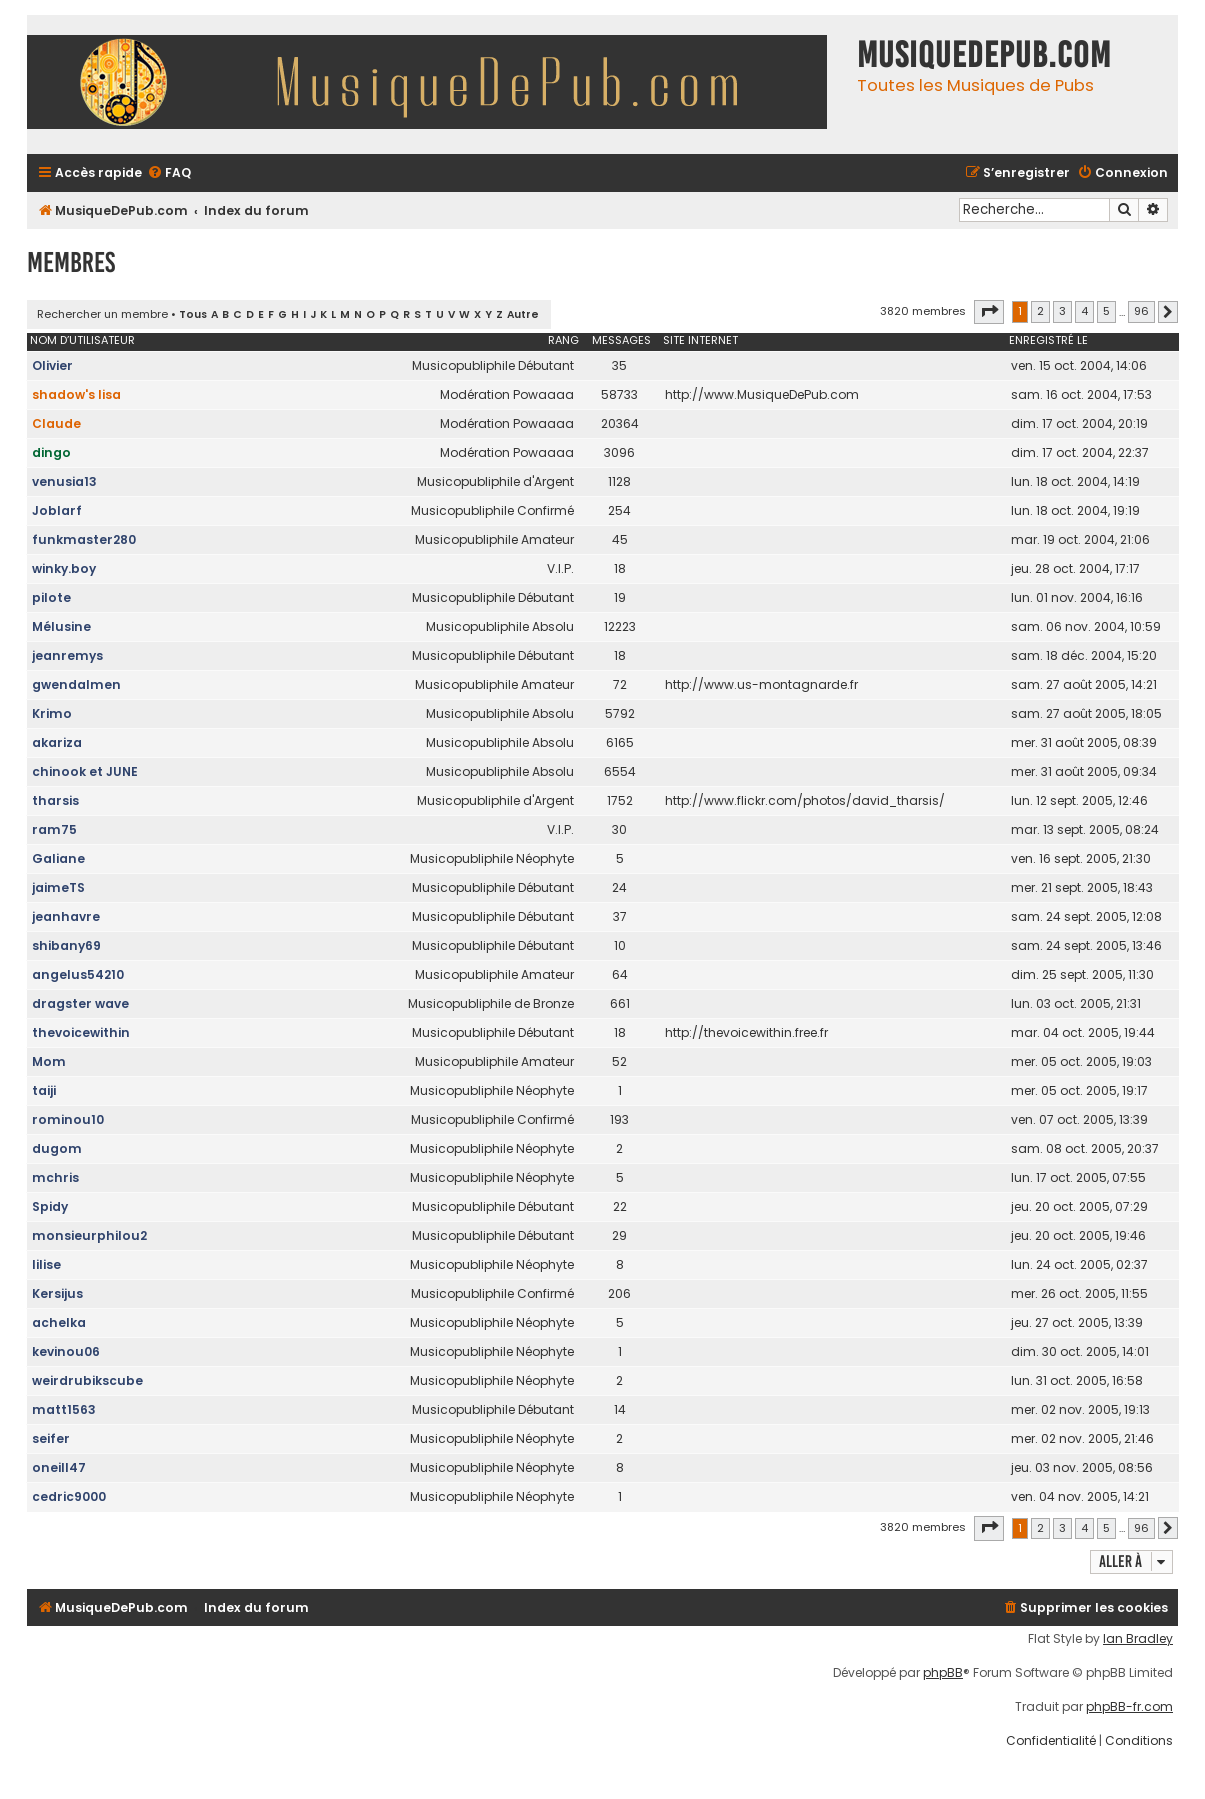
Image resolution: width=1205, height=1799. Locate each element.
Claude (56, 423)
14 (620, 1409)
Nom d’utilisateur (82, 340)
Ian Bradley (1138, 1639)
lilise (46, 1264)
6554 (620, 771)
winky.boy (64, 568)
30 (619, 829)
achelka (59, 1322)
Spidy (50, 1206)
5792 (620, 713)
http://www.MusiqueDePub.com (762, 394)
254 (619, 510)
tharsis (55, 800)
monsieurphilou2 (89, 1235)
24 (619, 887)
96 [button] (1141, 311)
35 (619, 365)
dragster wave (80, 1003)
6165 (620, 742)
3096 (619, 452)
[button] (989, 312)
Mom (49, 1061)
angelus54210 (78, 974)
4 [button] (1084, 311)
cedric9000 (69, 1496)
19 (620, 597)
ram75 (54, 829)
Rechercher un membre (102, 314)
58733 (619, 394)
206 (619, 1293)
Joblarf (57, 510)
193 (619, 1119)
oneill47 (59, 1467)
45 (620, 539)
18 (620, 568)
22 (620, 1206)
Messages (621, 340)
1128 (619, 481)
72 (620, 684)
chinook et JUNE (85, 771)
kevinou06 (66, 1351)
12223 (620, 626)
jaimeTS (58, 887)
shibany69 (66, 945)
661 (620, 1003)
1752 (620, 800)
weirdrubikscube (87, 1380)
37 (620, 916)
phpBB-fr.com (1129, 1707)
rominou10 (68, 1119)
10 (620, 945)
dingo (51, 452)
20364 (620, 423)
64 (620, 974)
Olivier (52, 365)
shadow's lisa (76, 394)
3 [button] (1062, 311)
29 (619, 1235)
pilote (51, 597)
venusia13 (64, 481)
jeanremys (67, 655)
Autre (523, 314)
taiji (44, 1090)
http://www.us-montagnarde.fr (761, 684)
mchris (55, 1177)
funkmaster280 (84, 539)
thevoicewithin (81, 1032)
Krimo (52, 713)
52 (619, 1061)
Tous (193, 314)
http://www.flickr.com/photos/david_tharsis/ (805, 800)
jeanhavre (66, 916)
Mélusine (61, 626)
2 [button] (1040, 311)
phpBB (943, 1673)
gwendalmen (76, 684)
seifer (51, 1438)
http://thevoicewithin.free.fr (746, 1032)
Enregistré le (1048, 340)
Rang (563, 340)
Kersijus (57, 1293)
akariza (57, 742)
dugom (57, 1148)
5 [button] (1106, 311)
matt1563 (64, 1409)
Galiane (58, 858)
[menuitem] (169, 173)
